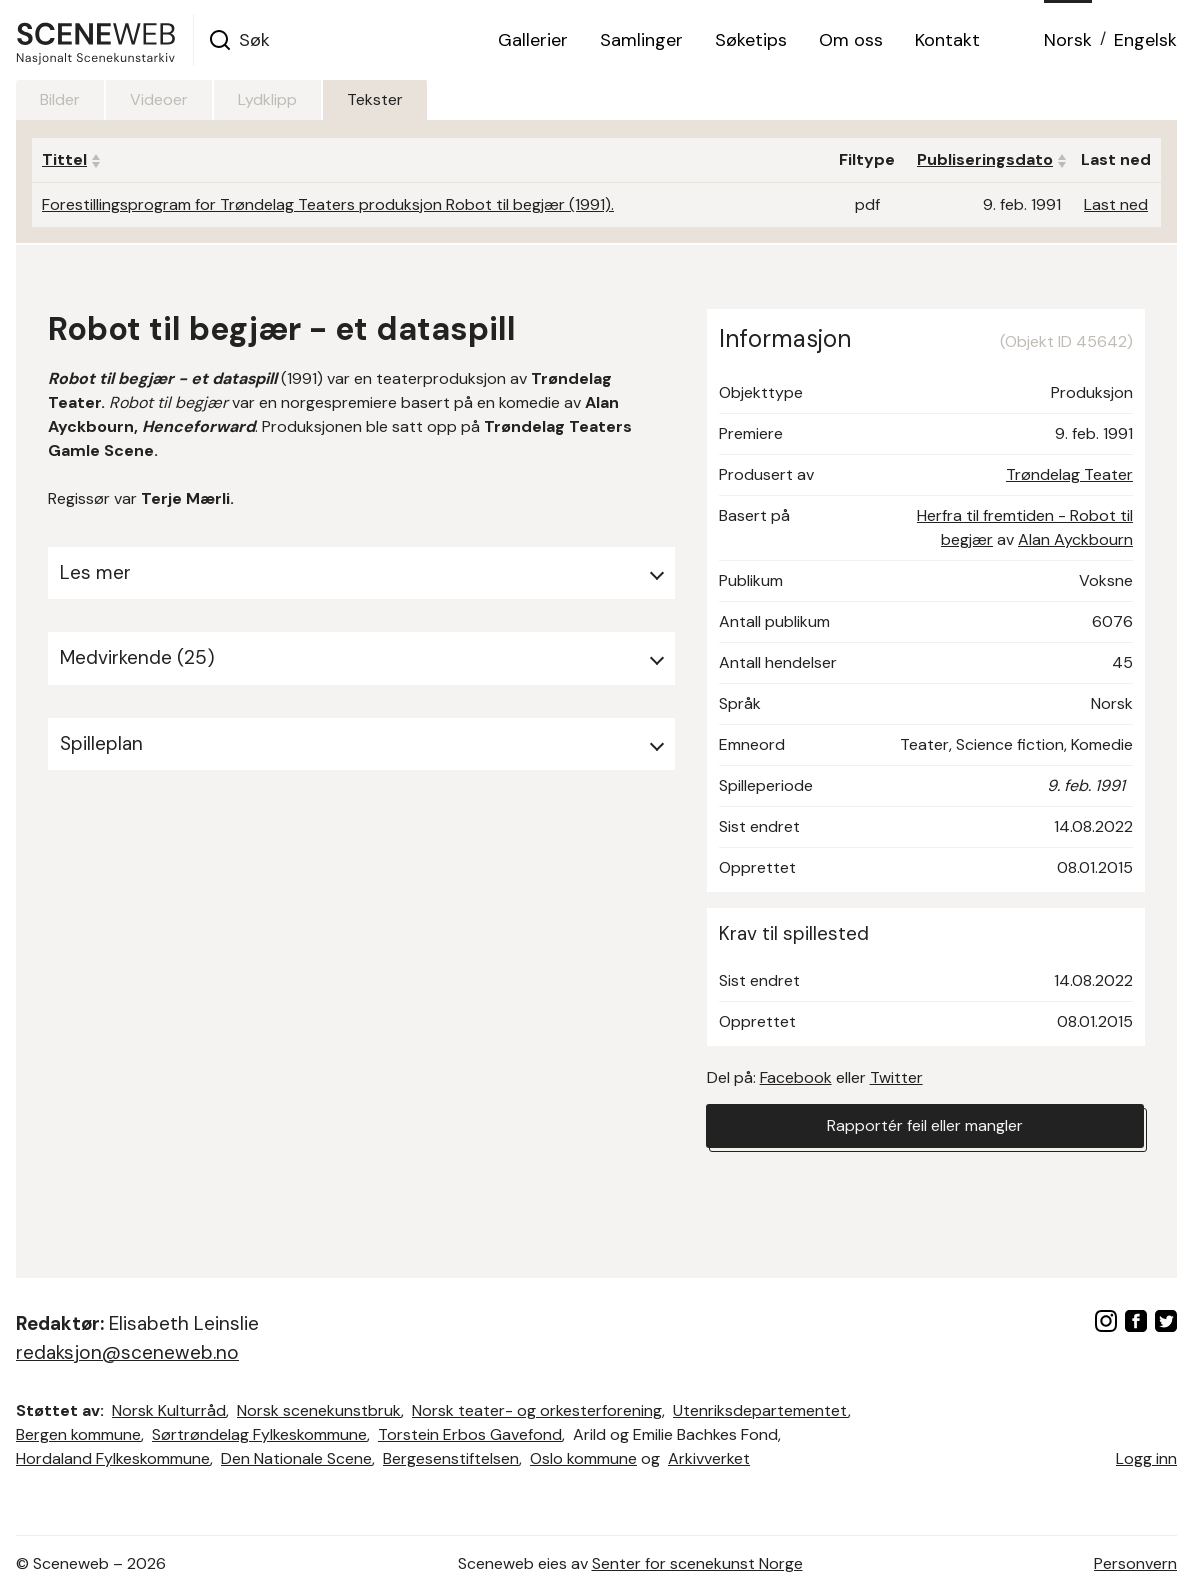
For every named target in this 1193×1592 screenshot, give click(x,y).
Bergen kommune (78, 1434)
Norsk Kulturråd (169, 1410)
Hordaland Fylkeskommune (113, 1458)
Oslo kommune (583, 1458)
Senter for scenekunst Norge (697, 1563)
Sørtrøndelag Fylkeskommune (259, 1434)
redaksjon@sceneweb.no (127, 1352)
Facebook (796, 1077)
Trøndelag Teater (1069, 474)
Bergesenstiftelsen (451, 1458)
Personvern (1135, 1563)
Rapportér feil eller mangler (925, 1125)
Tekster (375, 99)
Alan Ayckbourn (1075, 539)
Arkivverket (709, 1458)
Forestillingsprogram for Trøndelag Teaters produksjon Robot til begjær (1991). (328, 204)
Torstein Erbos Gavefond (470, 1434)
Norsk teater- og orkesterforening (537, 1410)
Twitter (896, 1077)
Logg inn (1146, 1458)
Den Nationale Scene (296, 1458)
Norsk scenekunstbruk (319, 1410)
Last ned (1116, 204)
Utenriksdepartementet (760, 1410)
